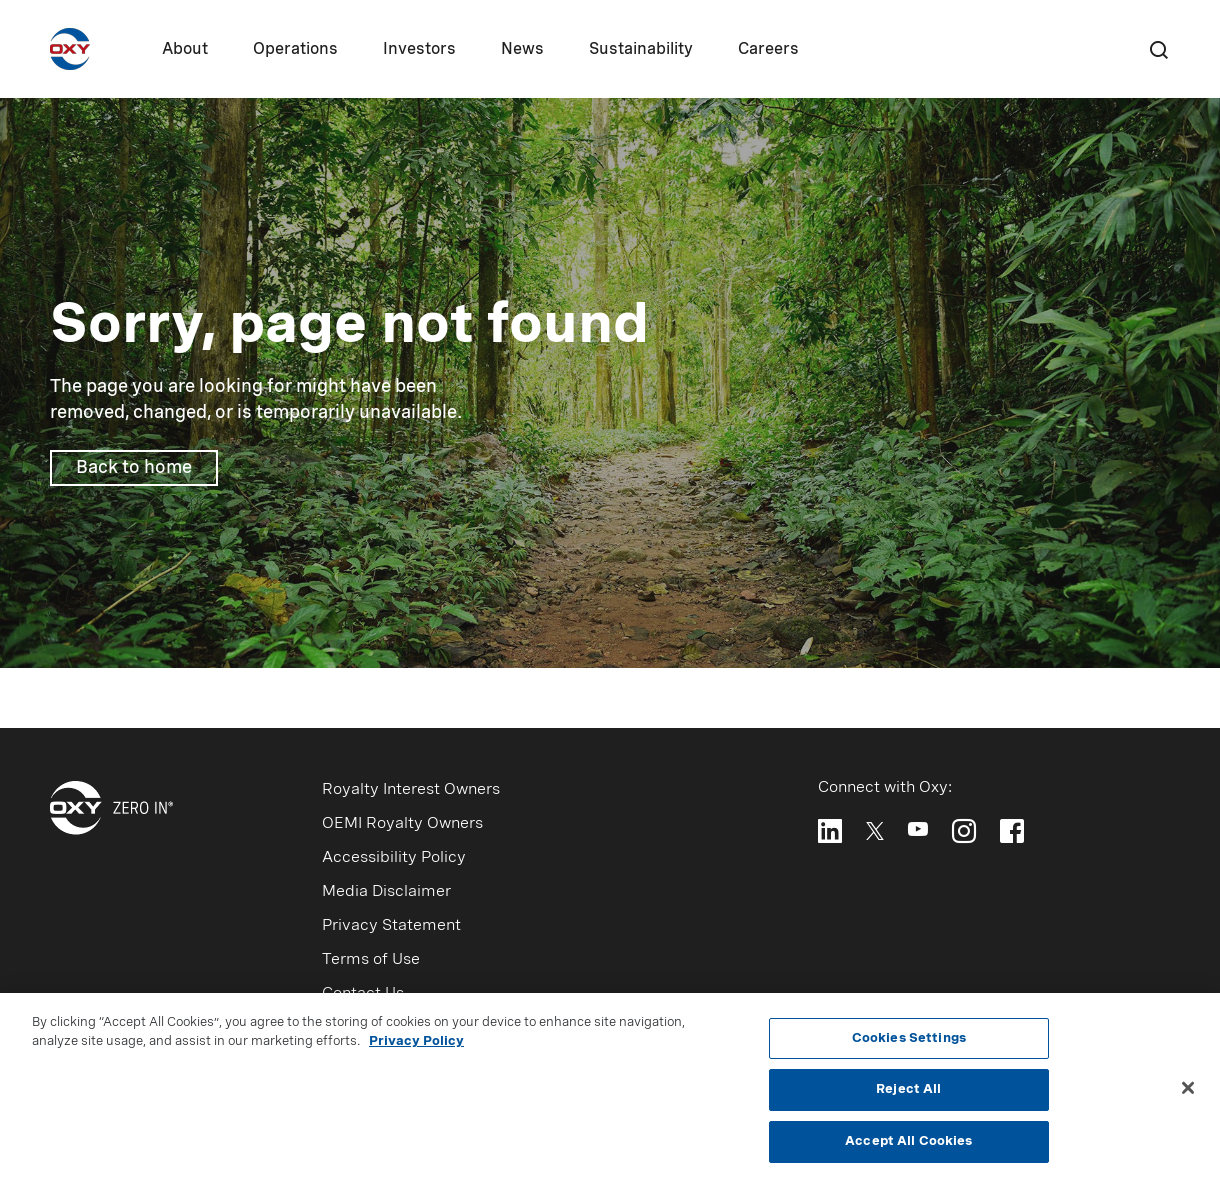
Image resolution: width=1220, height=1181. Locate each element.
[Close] (1188, 1093)
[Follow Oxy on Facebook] (1012, 831)
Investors (419, 50)
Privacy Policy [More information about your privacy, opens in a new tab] (416, 1047)
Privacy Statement (391, 926)
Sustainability (641, 50)
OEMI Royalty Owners (402, 824)
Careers (768, 50)
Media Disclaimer (386, 892)
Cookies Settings (909, 1043)
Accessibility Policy (394, 858)
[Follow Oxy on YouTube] (918, 829)
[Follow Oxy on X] (875, 829)
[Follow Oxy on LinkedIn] (830, 831)
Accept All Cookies (908, 1147)
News (522, 50)
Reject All (908, 1095)
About (185, 50)
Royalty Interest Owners (411, 790)
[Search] (1158, 49)
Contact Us (363, 994)
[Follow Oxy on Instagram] (964, 831)
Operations (295, 50)
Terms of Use (371, 960)
